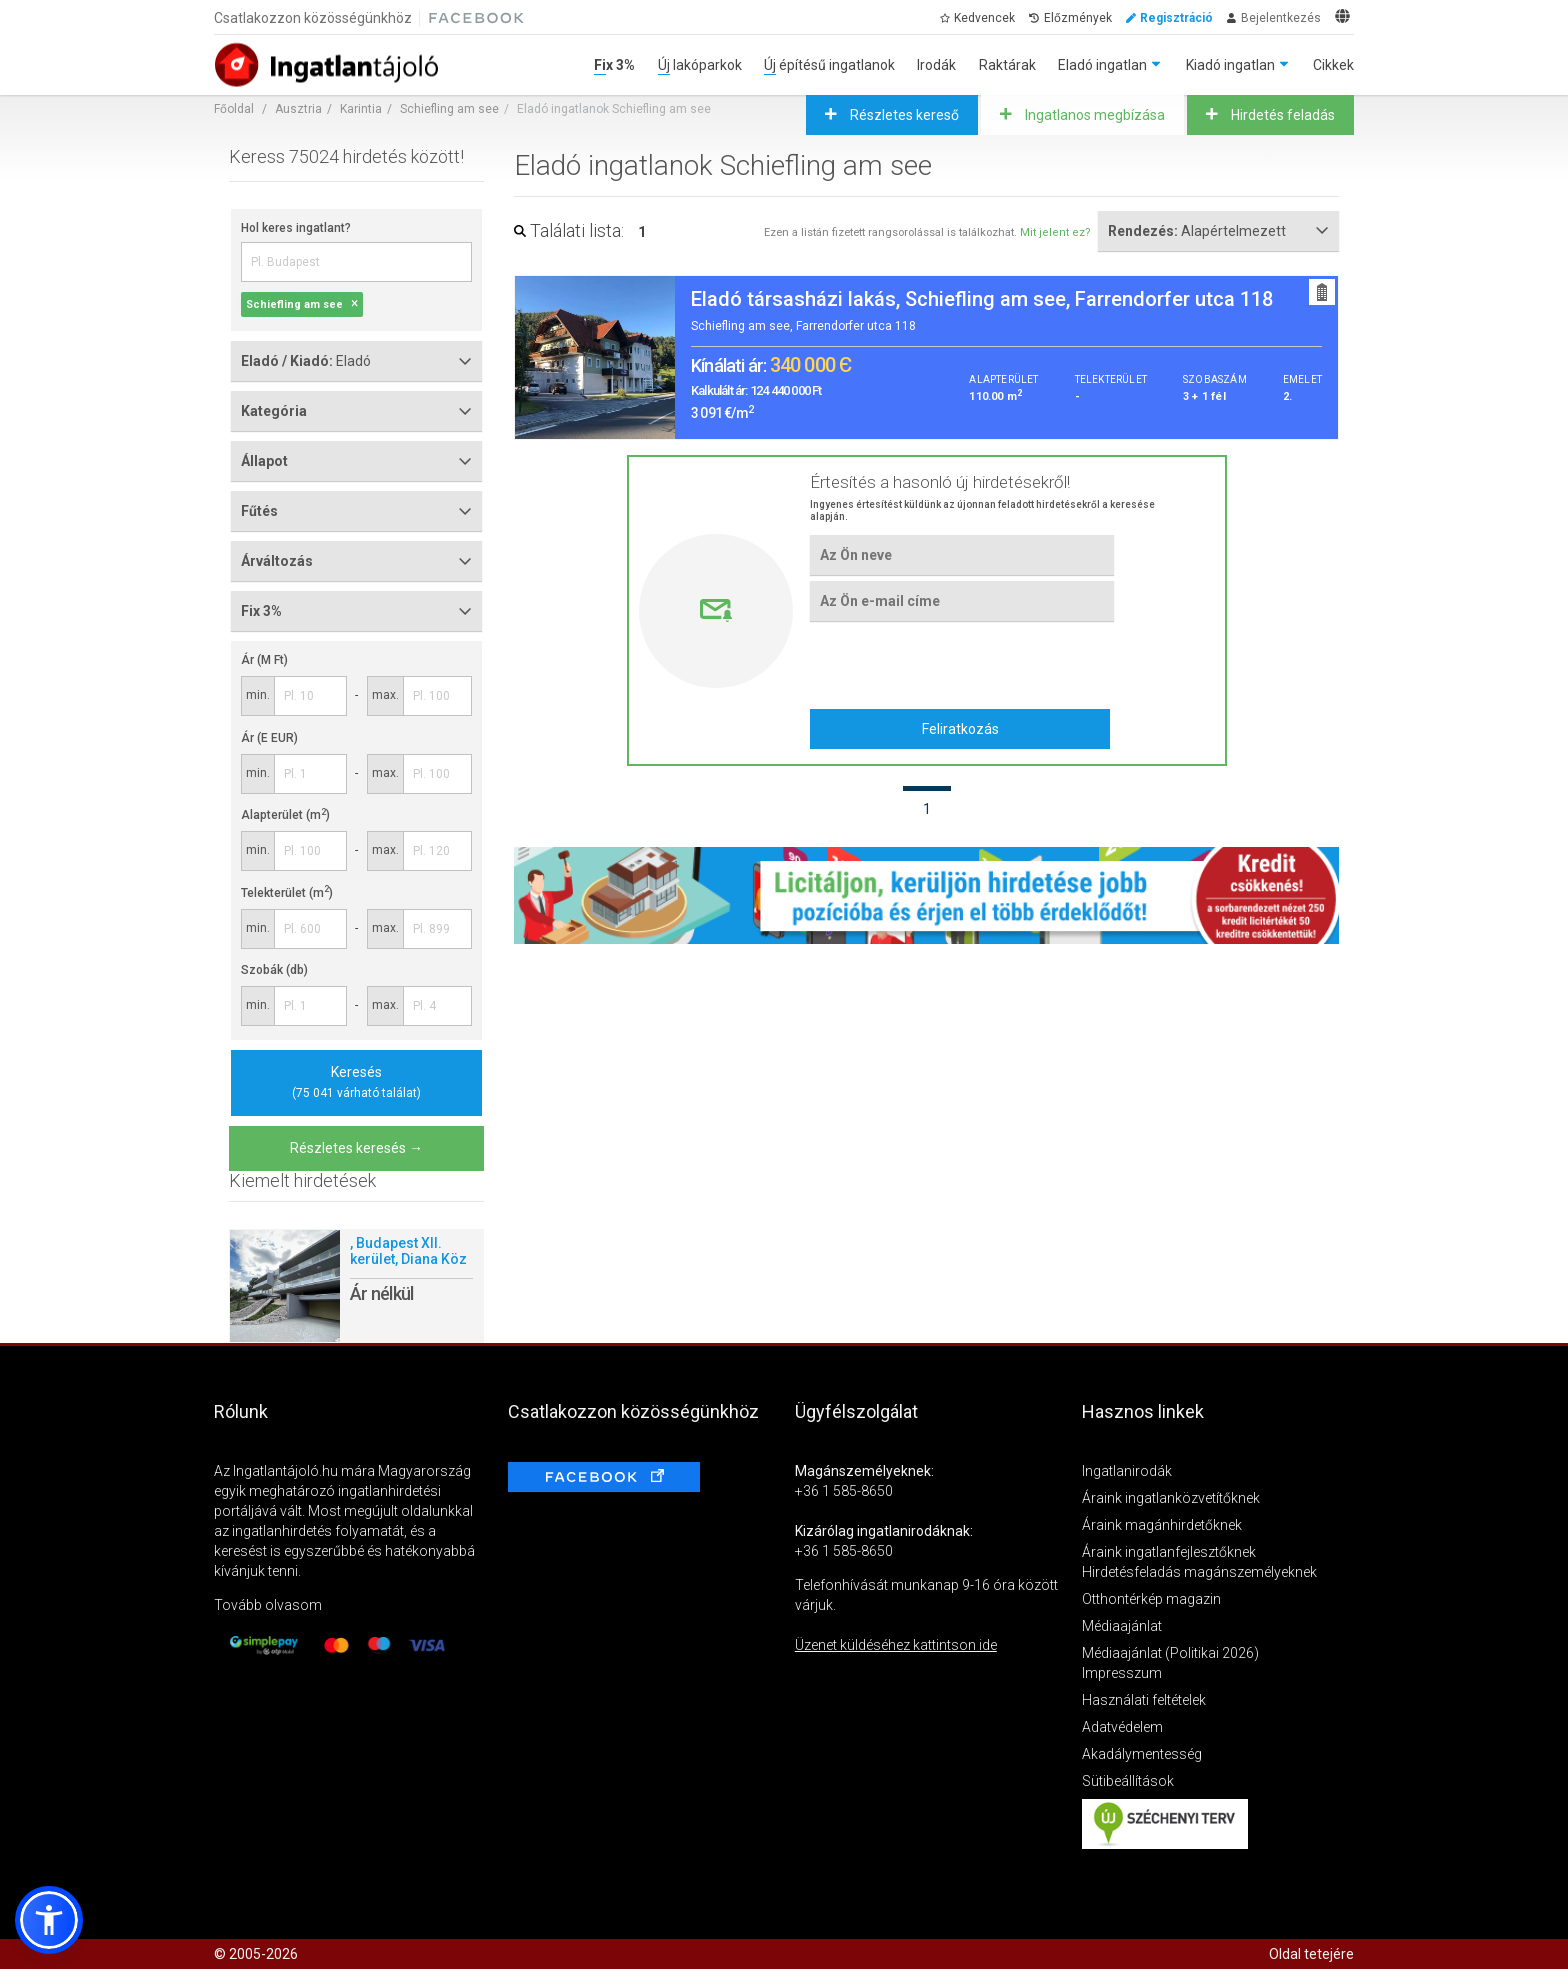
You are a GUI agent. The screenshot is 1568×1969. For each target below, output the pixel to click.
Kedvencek (984, 18)
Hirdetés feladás (1281, 115)
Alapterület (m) (285, 815)
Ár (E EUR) (269, 738)
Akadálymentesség (1142, 1754)
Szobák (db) (274, 970)
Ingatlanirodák (1127, 1471)
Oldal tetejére (1311, 1954)
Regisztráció (1176, 18)
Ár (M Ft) (264, 660)
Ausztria (298, 109)
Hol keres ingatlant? (296, 228)
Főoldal (234, 109)
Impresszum (1122, 1673)
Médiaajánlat (1122, 1626)
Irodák (936, 65)
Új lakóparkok (700, 65)
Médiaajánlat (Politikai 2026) (1170, 1653)
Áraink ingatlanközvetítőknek (1171, 1498)
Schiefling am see (449, 109)
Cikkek (1333, 65)
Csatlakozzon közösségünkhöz (313, 18)
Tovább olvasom (268, 1605)
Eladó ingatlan (1102, 65)
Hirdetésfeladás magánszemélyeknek (1199, 1572)
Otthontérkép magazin (1151, 1599)
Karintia (361, 109)
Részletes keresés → (356, 1148)
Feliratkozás (960, 729)
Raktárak (1007, 65)
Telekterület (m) (287, 893)
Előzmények (1078, 18)
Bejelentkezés (1281, 18)
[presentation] (961, 665)
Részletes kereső (903, 115)
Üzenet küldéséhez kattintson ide (896, 1645)
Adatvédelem (1122, 1727)
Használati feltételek (1144, 1700)
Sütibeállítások (1128, 1781)
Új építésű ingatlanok (829, 65)
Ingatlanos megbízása (1093, 115)
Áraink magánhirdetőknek (1162, 1525)
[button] (49, 1920)
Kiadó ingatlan (1230, 65)
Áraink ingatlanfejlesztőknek (1169, 1552)
